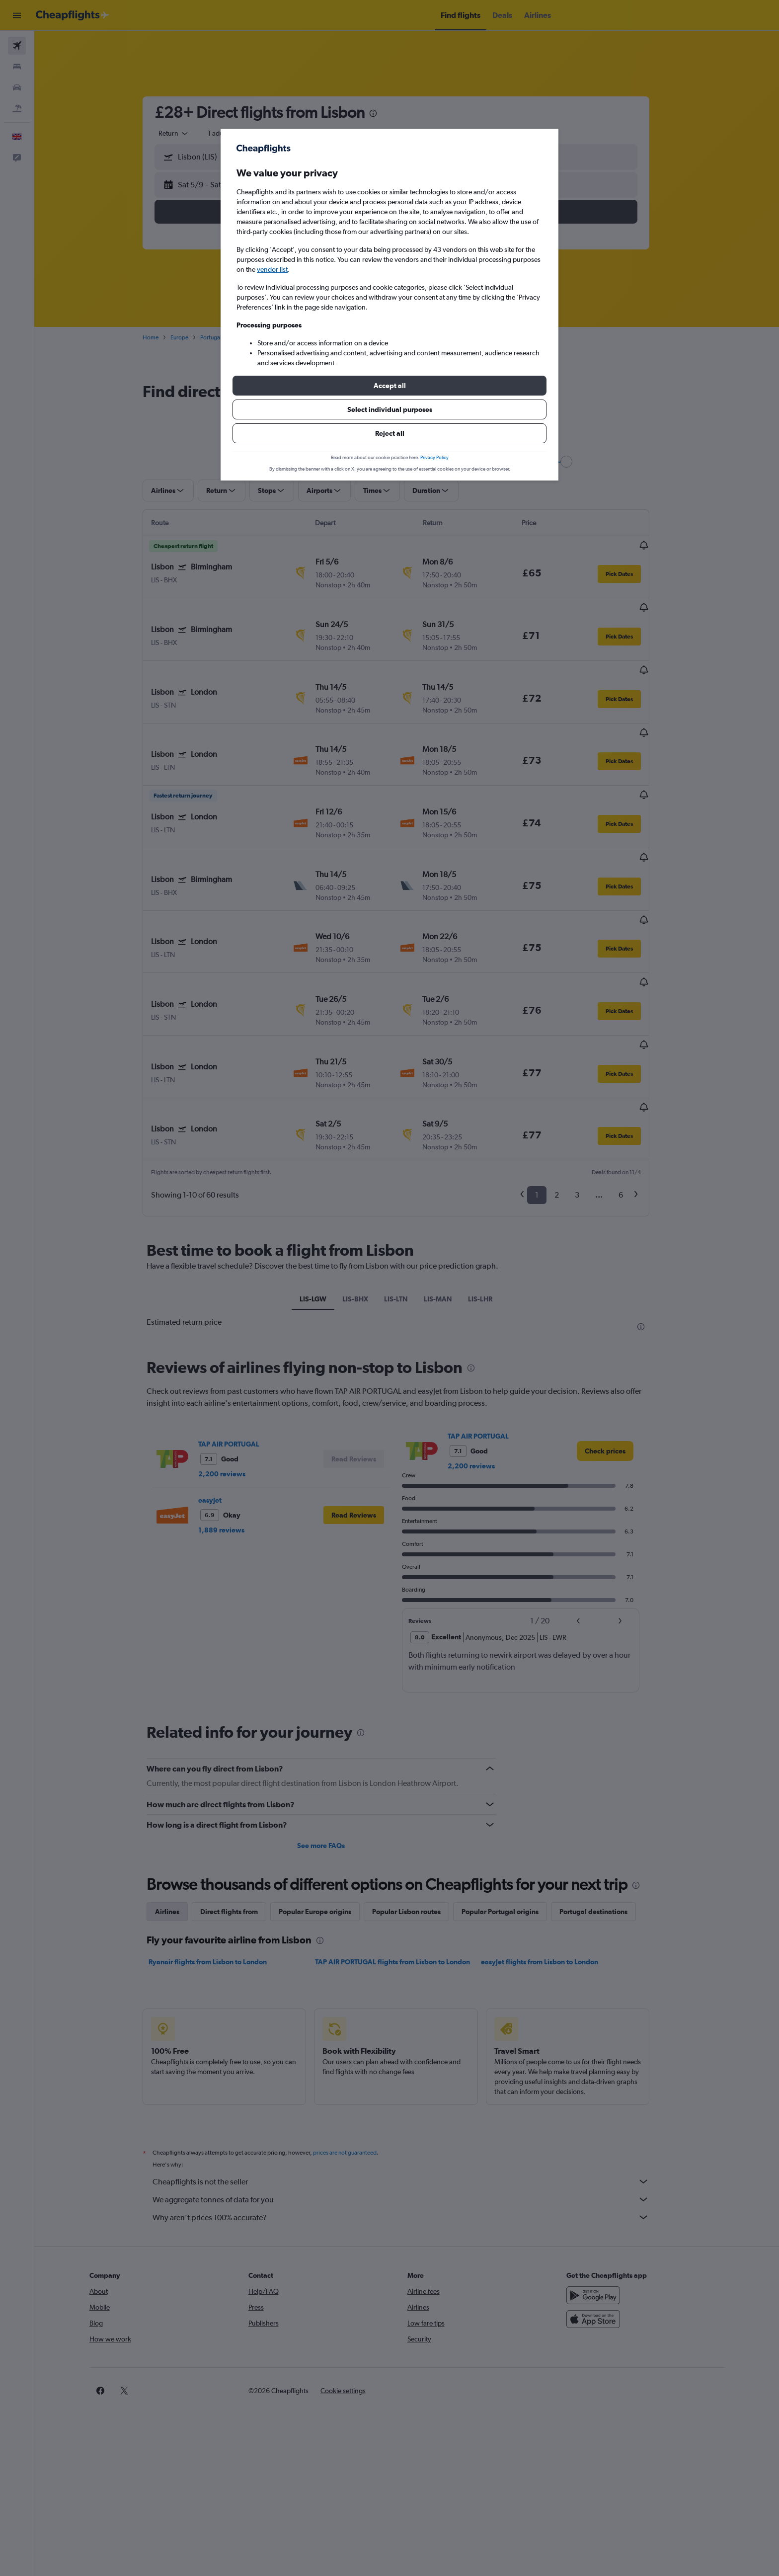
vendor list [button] (272, 269)
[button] (389, 386)
